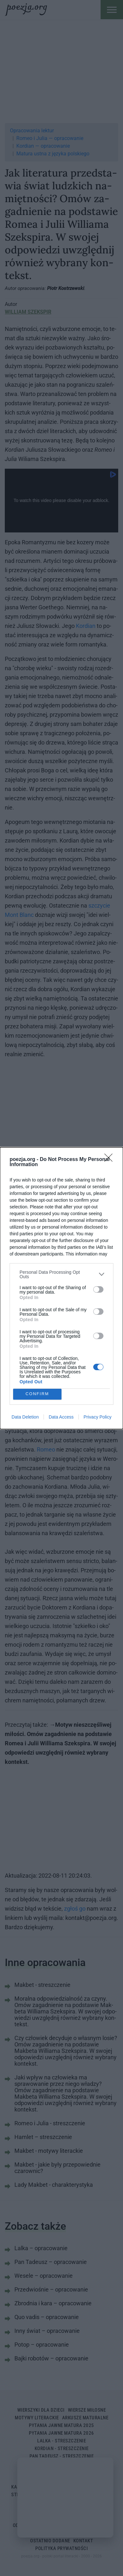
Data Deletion (25, 1417)
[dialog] (61, 1288)
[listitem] (61, 1274)
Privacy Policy (97, 1417)
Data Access (61, 1417)
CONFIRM (37, 1394)
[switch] (98, 1289)
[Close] (110, 1160)
